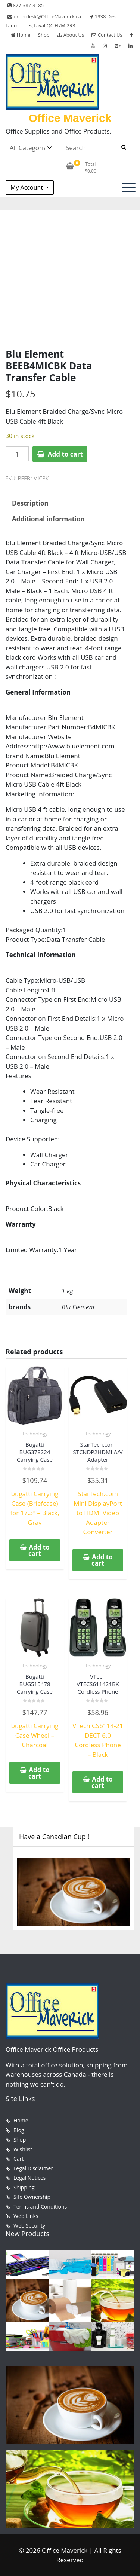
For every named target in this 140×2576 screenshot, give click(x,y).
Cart (18, 2158)
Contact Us (106, 34)
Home (20, 34)
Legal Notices (29, 2177)
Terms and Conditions (40, 2206)
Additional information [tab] (48, 519)
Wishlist (22, 2149)
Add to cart (65, 454)
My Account (27, 187)
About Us (70, 34)
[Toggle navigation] (129, 187)
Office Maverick (70, 118)
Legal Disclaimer (33, 2168)
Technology (34, 1433)
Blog (18, 2130)
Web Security (29, 2225)
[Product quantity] (17, 453)
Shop (44, 34)
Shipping (24, 2187)
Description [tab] (30, 503)
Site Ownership (31, 2196)
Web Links (25, 2215)
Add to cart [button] (39, 1550)
